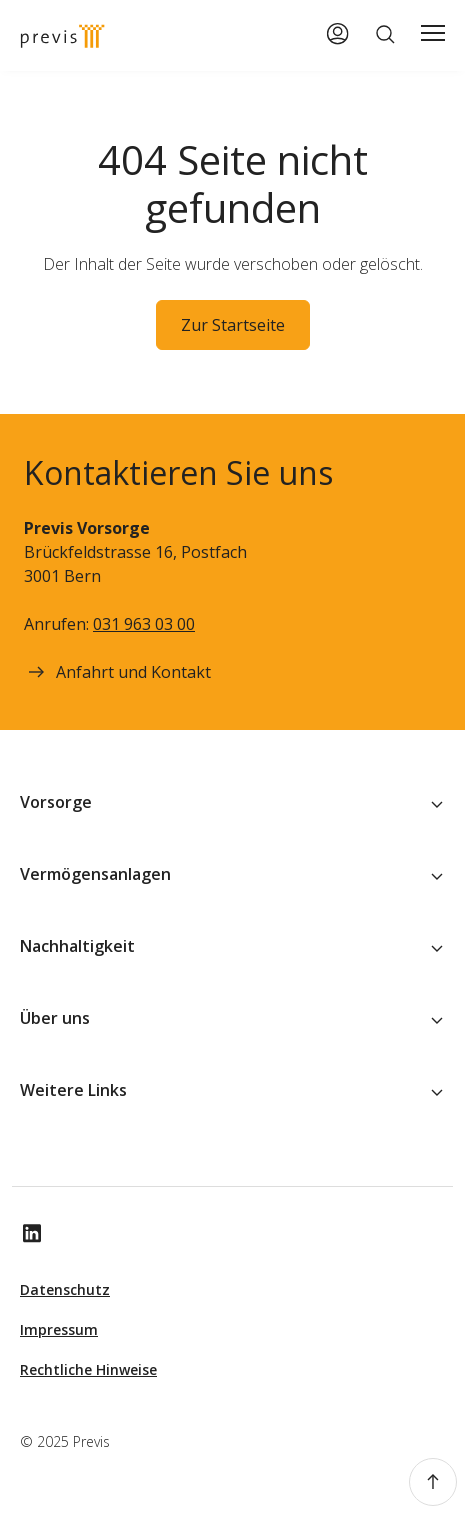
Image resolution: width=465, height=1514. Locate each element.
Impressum (59, 1329)
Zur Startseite (233, 325)
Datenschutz (65, 1289)
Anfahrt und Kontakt (117, 672)
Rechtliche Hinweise (88, 1369)
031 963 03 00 (144, 624)
